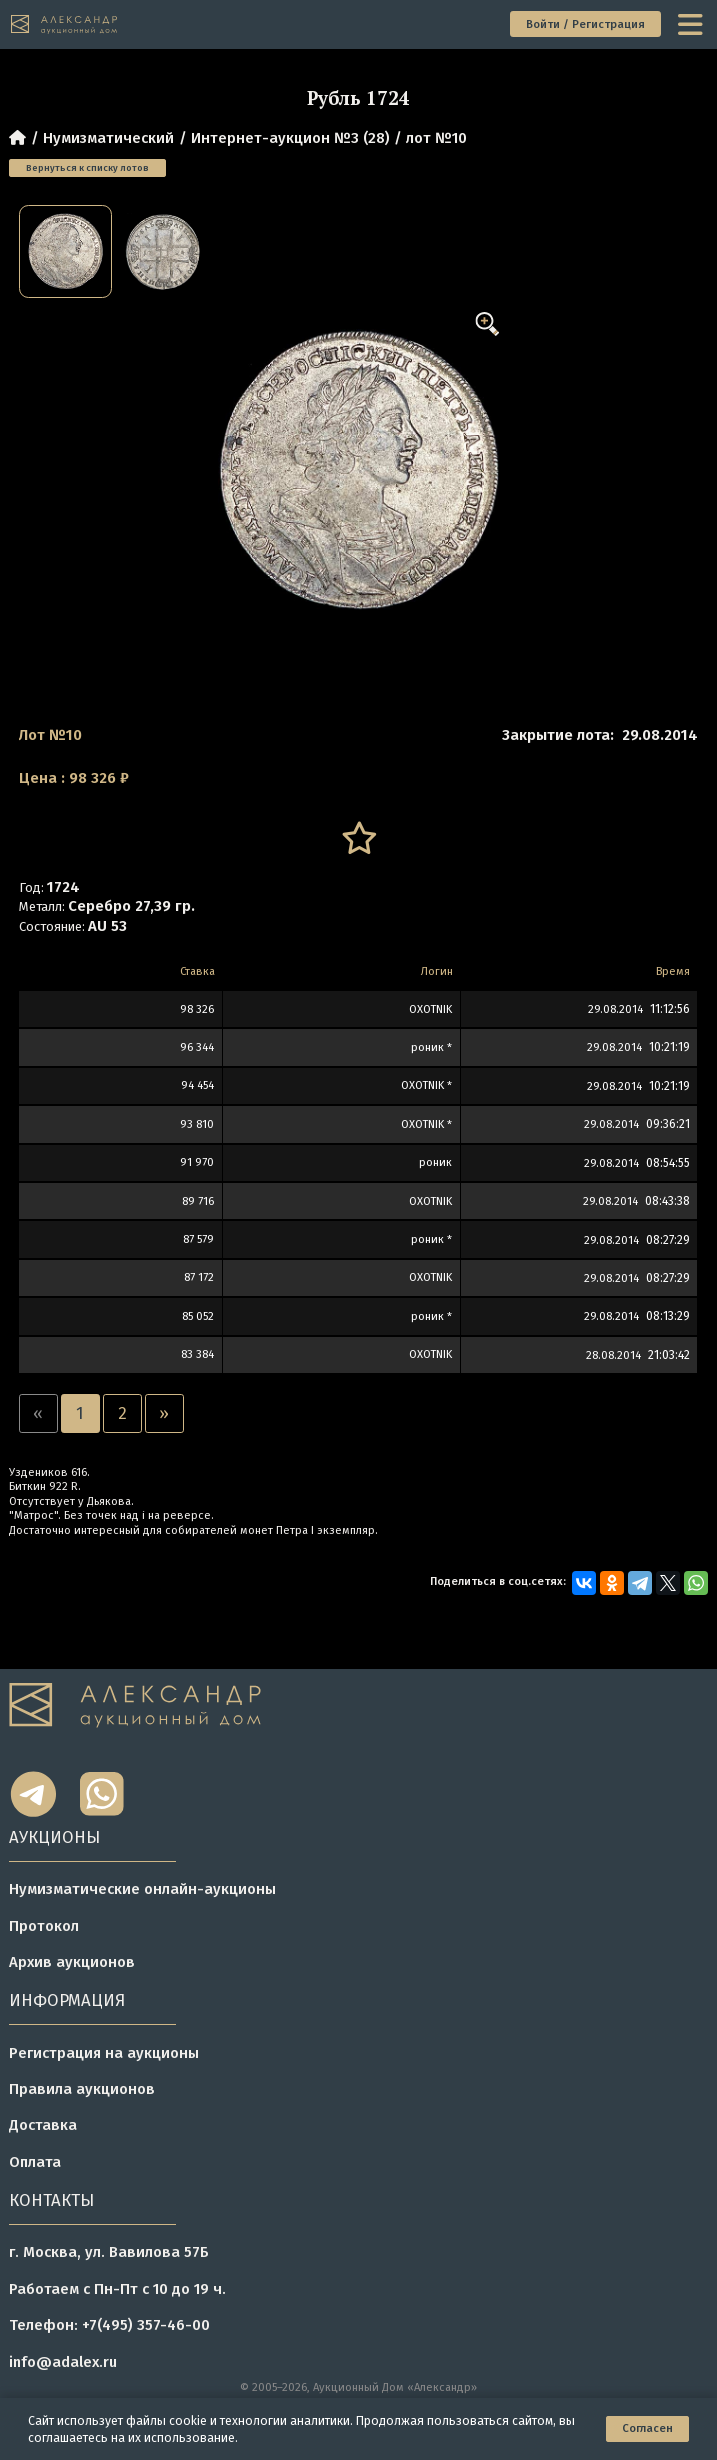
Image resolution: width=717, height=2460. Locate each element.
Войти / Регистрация (585, 24)
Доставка (43, 2125)
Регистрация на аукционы (104, 2053)
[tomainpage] (64, 25)
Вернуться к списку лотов (87, 167)
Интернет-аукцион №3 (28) (290, 138)
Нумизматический (108, 138)
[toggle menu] (692, 24)
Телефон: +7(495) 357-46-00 (109, 2325)
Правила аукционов (82, 2089)
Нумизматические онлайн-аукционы (142, 1889)
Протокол (44, 1926)
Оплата (35, 2162)
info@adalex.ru (63, 2362)
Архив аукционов (72, 1962)
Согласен (647, 2428)
